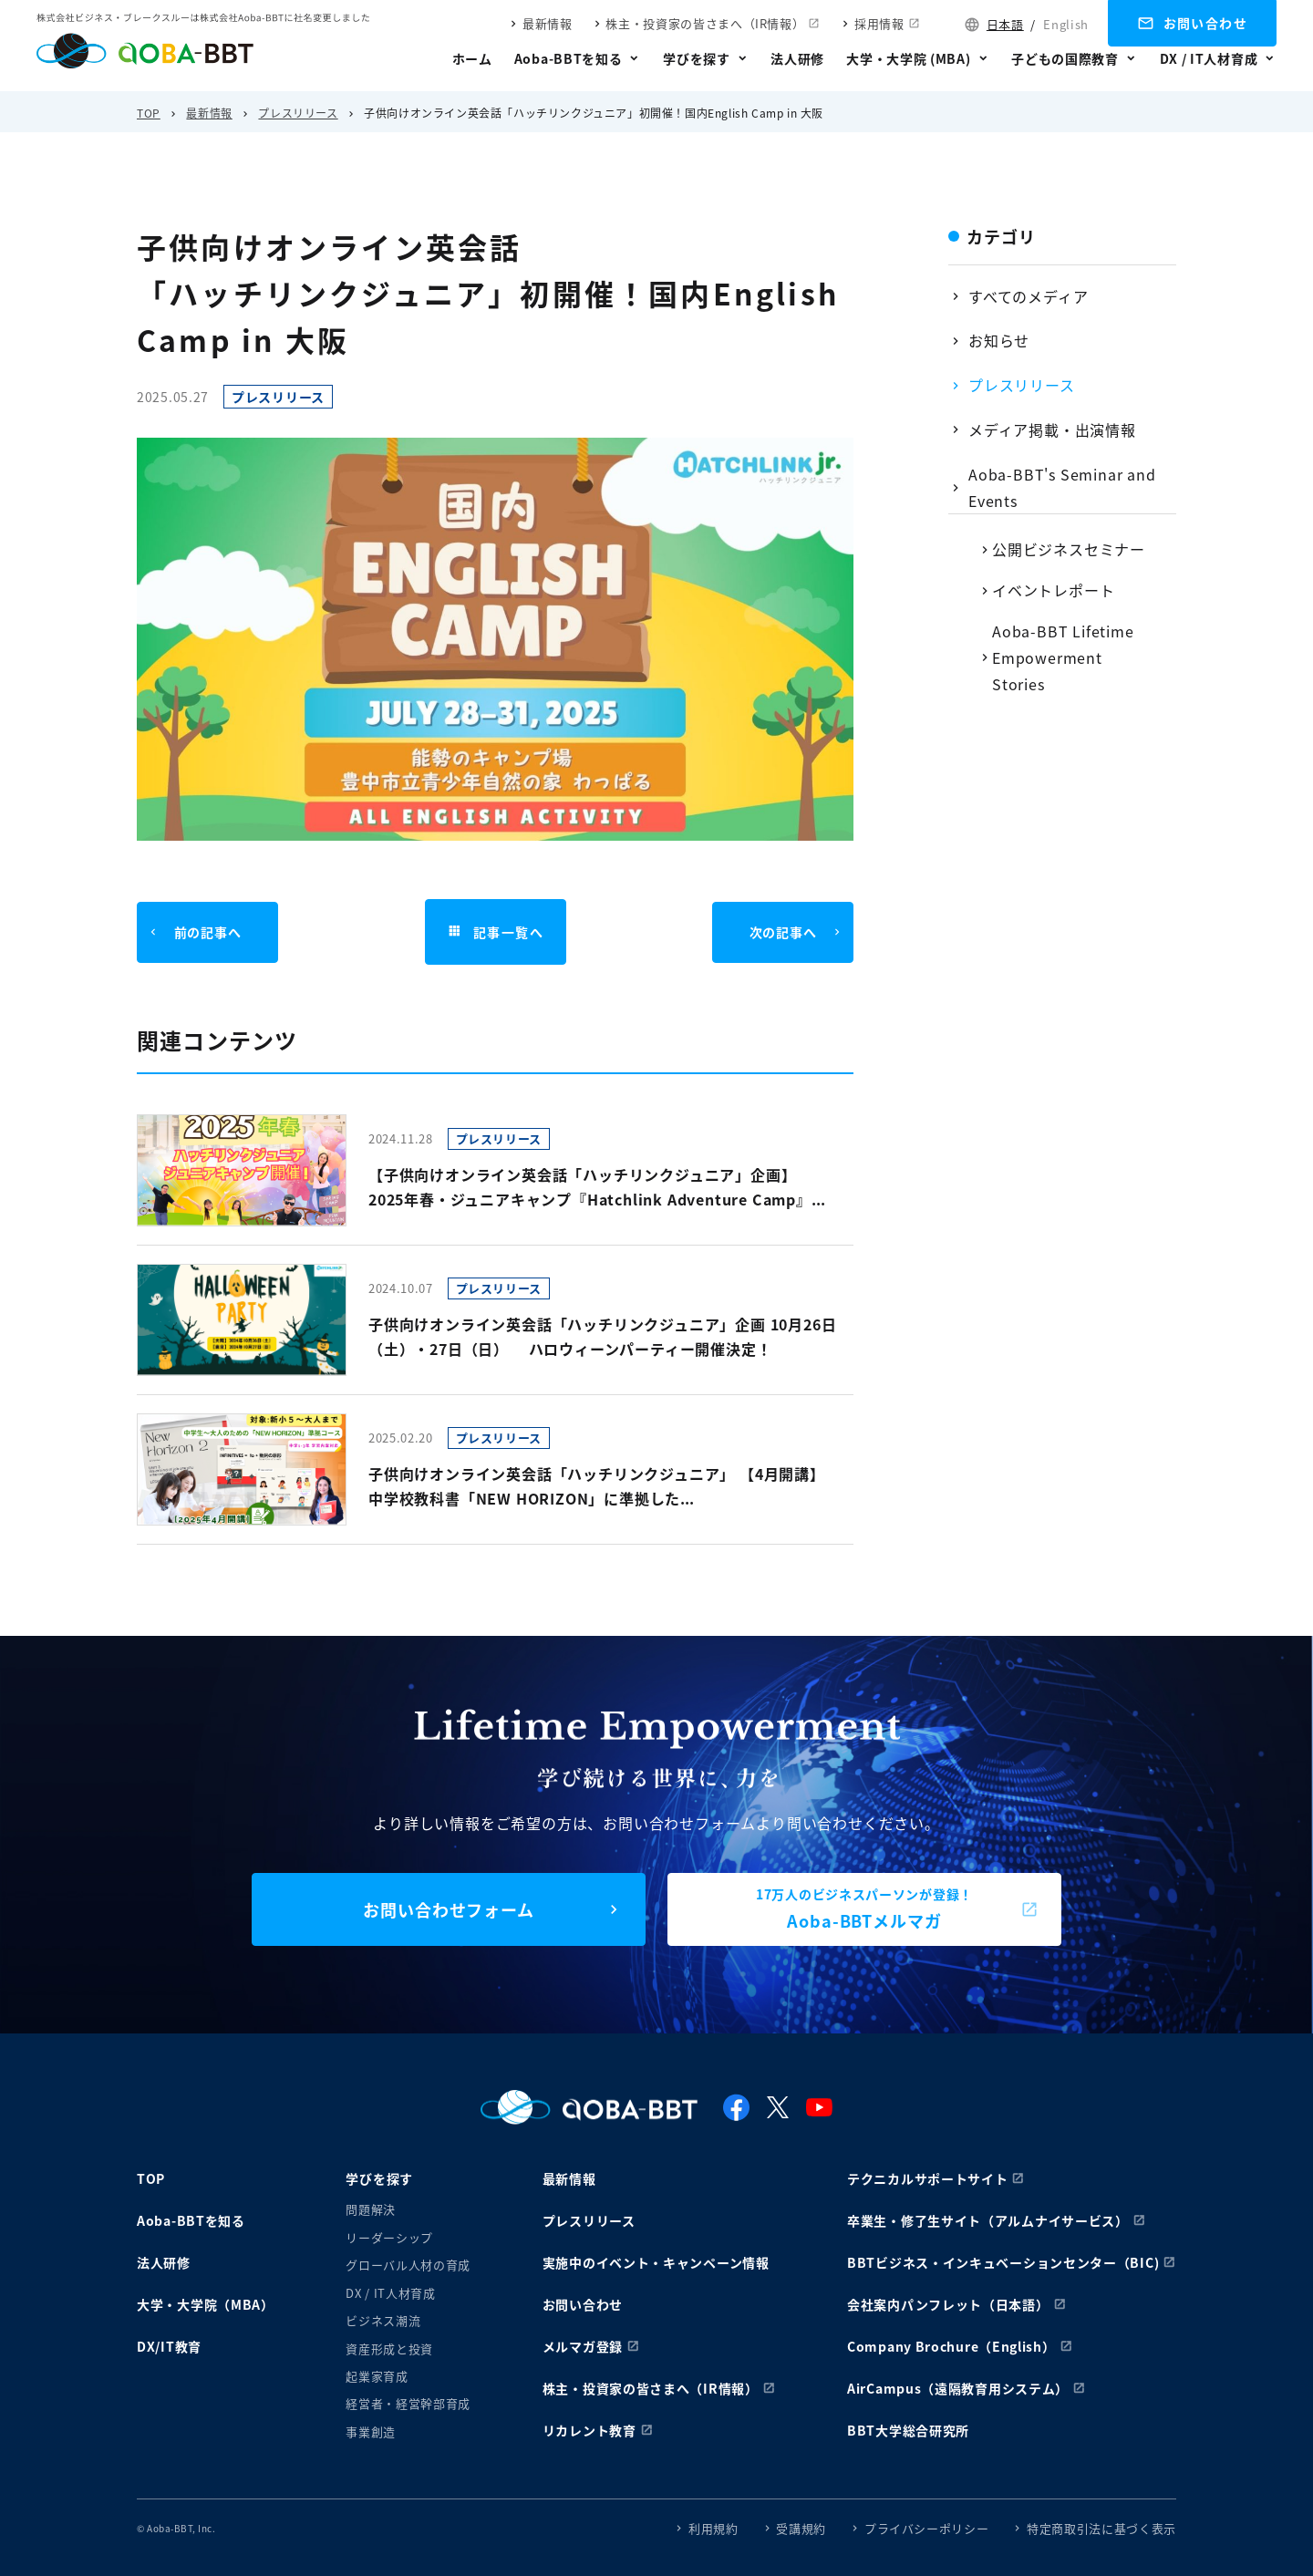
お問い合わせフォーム (448, 1909)
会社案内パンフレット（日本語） (948, 2304)
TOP (148, 112)
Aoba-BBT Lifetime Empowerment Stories (1063, 657)
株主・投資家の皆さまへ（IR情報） (704, 23)
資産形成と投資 (389, 2348)
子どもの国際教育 (1065, 58)
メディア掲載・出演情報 (1052, 429)
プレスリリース (297, 112)
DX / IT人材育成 (1209, 58)
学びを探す (696, 58)
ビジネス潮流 (383, 2320)
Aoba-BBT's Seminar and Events (1062, 487)
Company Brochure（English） (951, 2346)
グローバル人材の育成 (408, 2264)
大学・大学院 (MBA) (908, 58)
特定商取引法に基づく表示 (1101, 2528)
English (1066, 24)
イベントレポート (1053, 590)
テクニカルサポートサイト (927, 2178)
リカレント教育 (589, 2430)
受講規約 (801, 2528)
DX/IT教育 (169, 2346)
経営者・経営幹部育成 (408, 2403)
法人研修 (797, 58)
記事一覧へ (495, 932)
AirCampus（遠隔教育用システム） (958, 2388)
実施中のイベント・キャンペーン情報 (656, 2262)
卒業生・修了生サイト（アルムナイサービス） (988, 2220)
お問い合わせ (1205, 23)
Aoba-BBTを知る (568, 58)
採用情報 (879, 23)
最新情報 (547, 23)
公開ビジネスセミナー (1068, 549)
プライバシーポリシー (926, 2528)
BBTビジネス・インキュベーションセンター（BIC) (1003, 2262)
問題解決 (371, 2209)
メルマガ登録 (583, 2346)
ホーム (472, 58)
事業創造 (371, 2431)
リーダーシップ (389, 2237)
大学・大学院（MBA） (205, 2304)
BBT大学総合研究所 (908, 2430)
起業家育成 (377, 2376)
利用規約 (713, 2528)
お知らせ (998, 340)
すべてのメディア (1028, 296)
